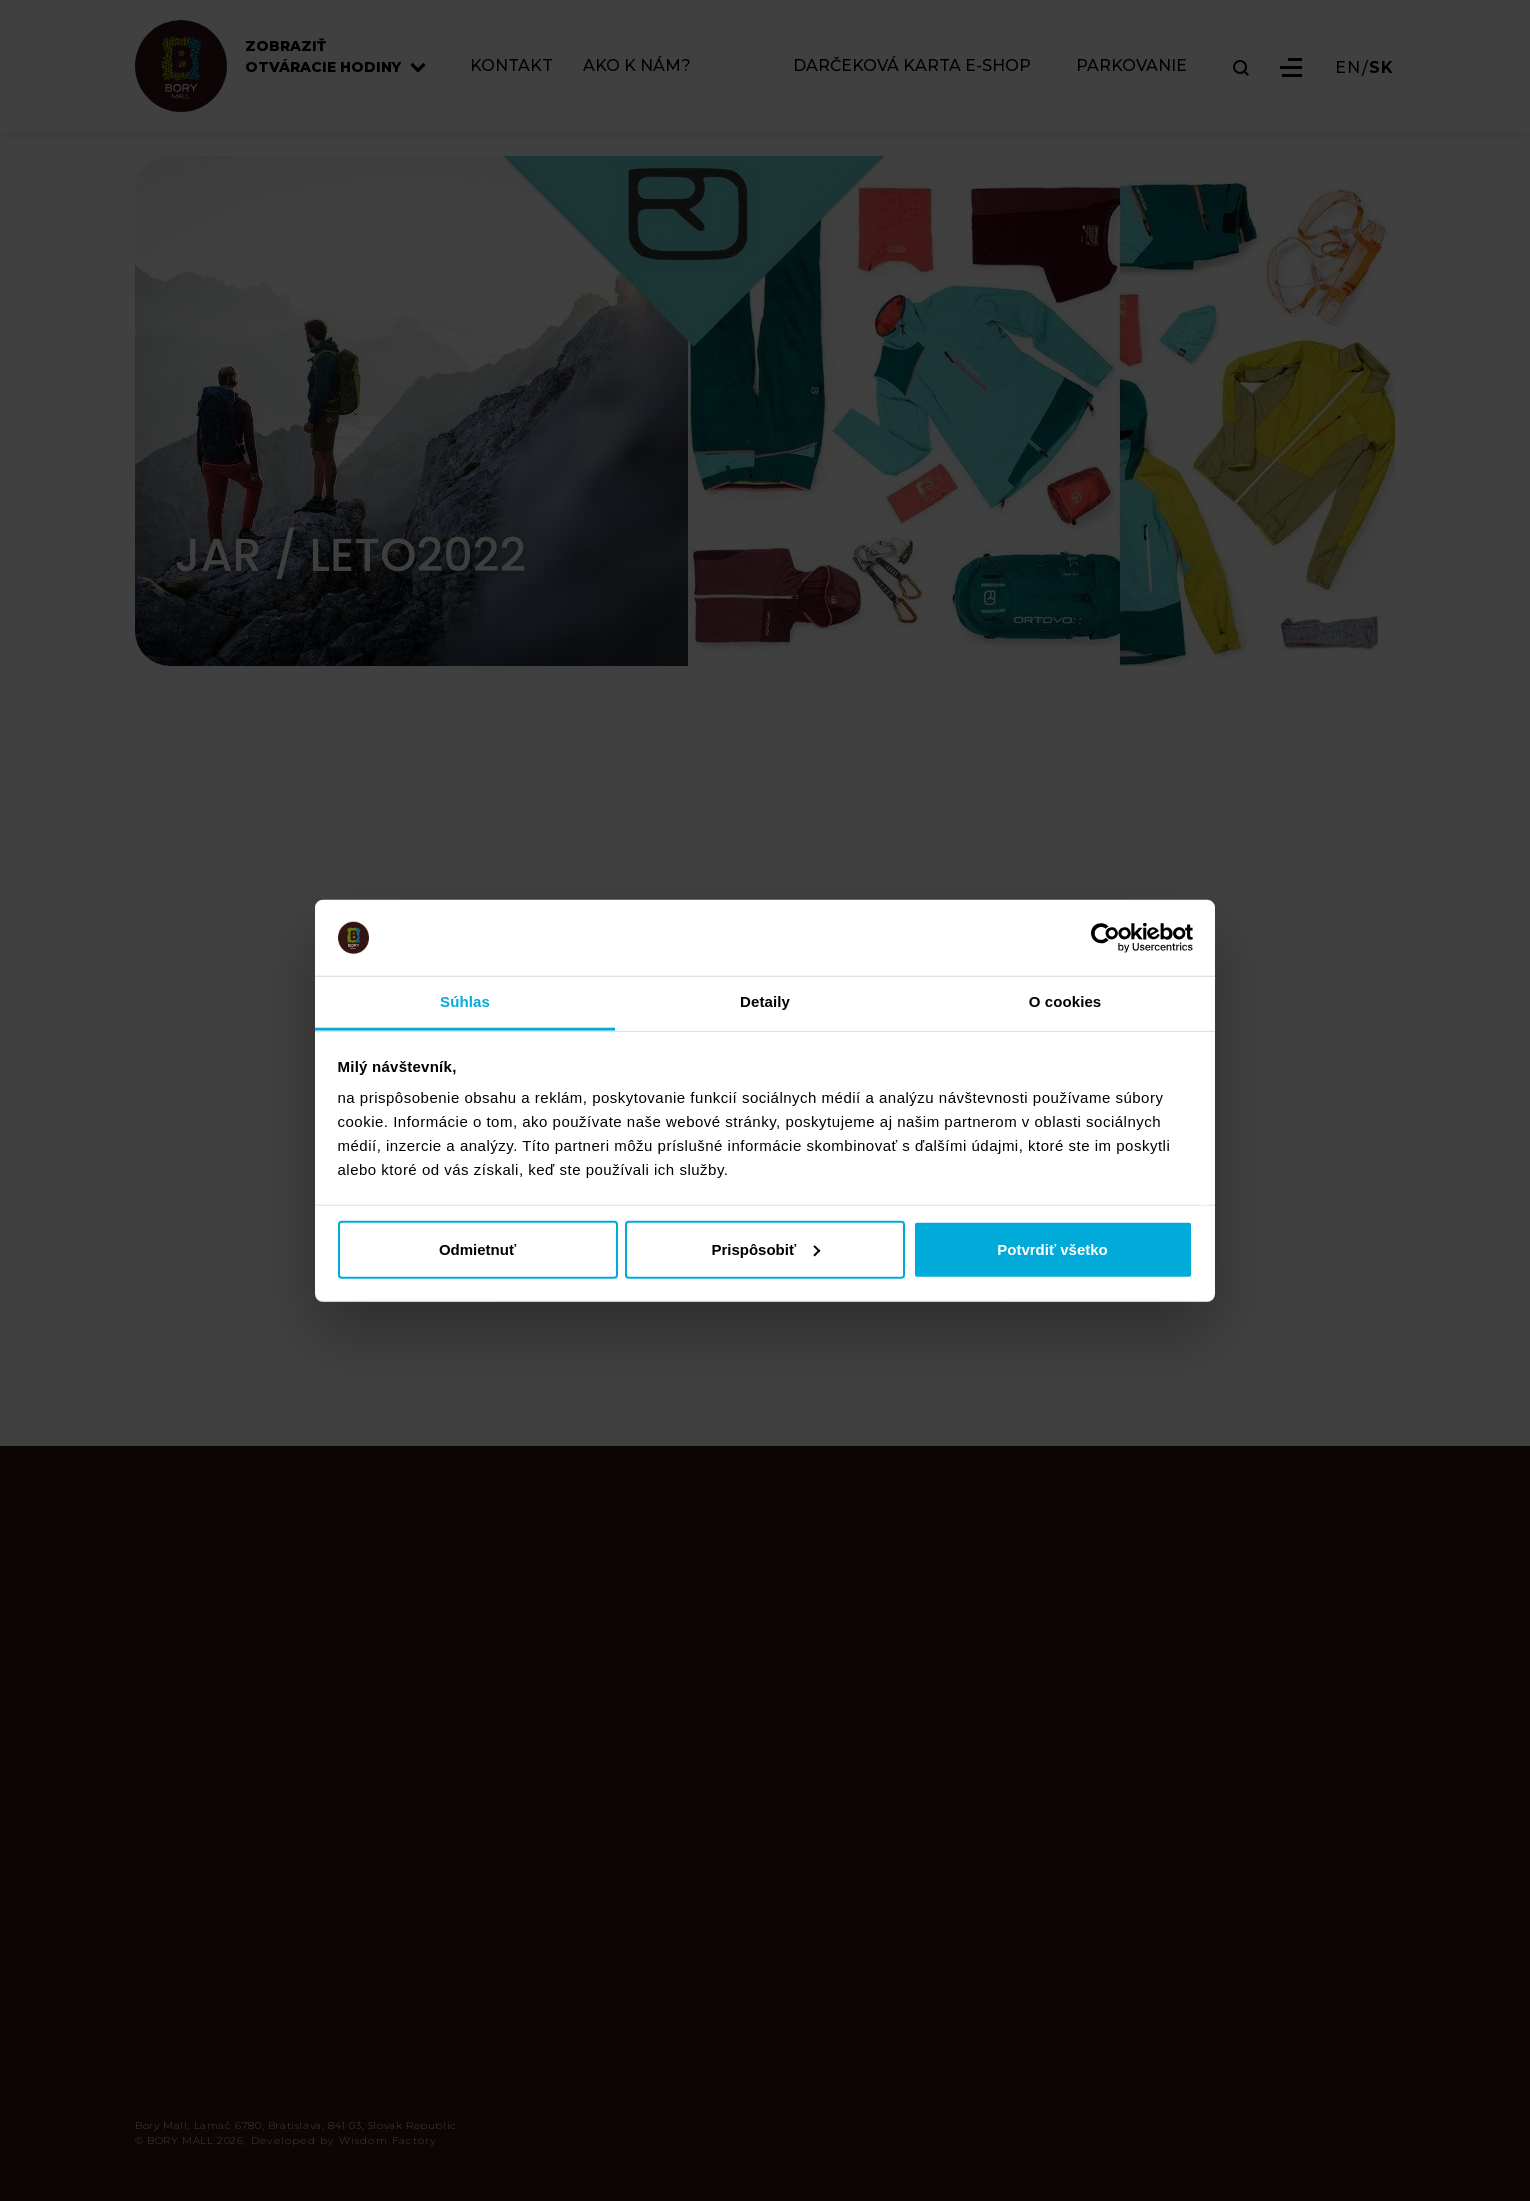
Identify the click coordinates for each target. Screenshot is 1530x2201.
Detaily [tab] (765, 1001)
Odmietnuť (477, 1248)
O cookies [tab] (1065, 1001)
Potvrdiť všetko (1052, 1248)
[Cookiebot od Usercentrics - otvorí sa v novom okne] (1105, 938)
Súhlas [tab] (465, 1001)
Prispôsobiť (765, 1248)
